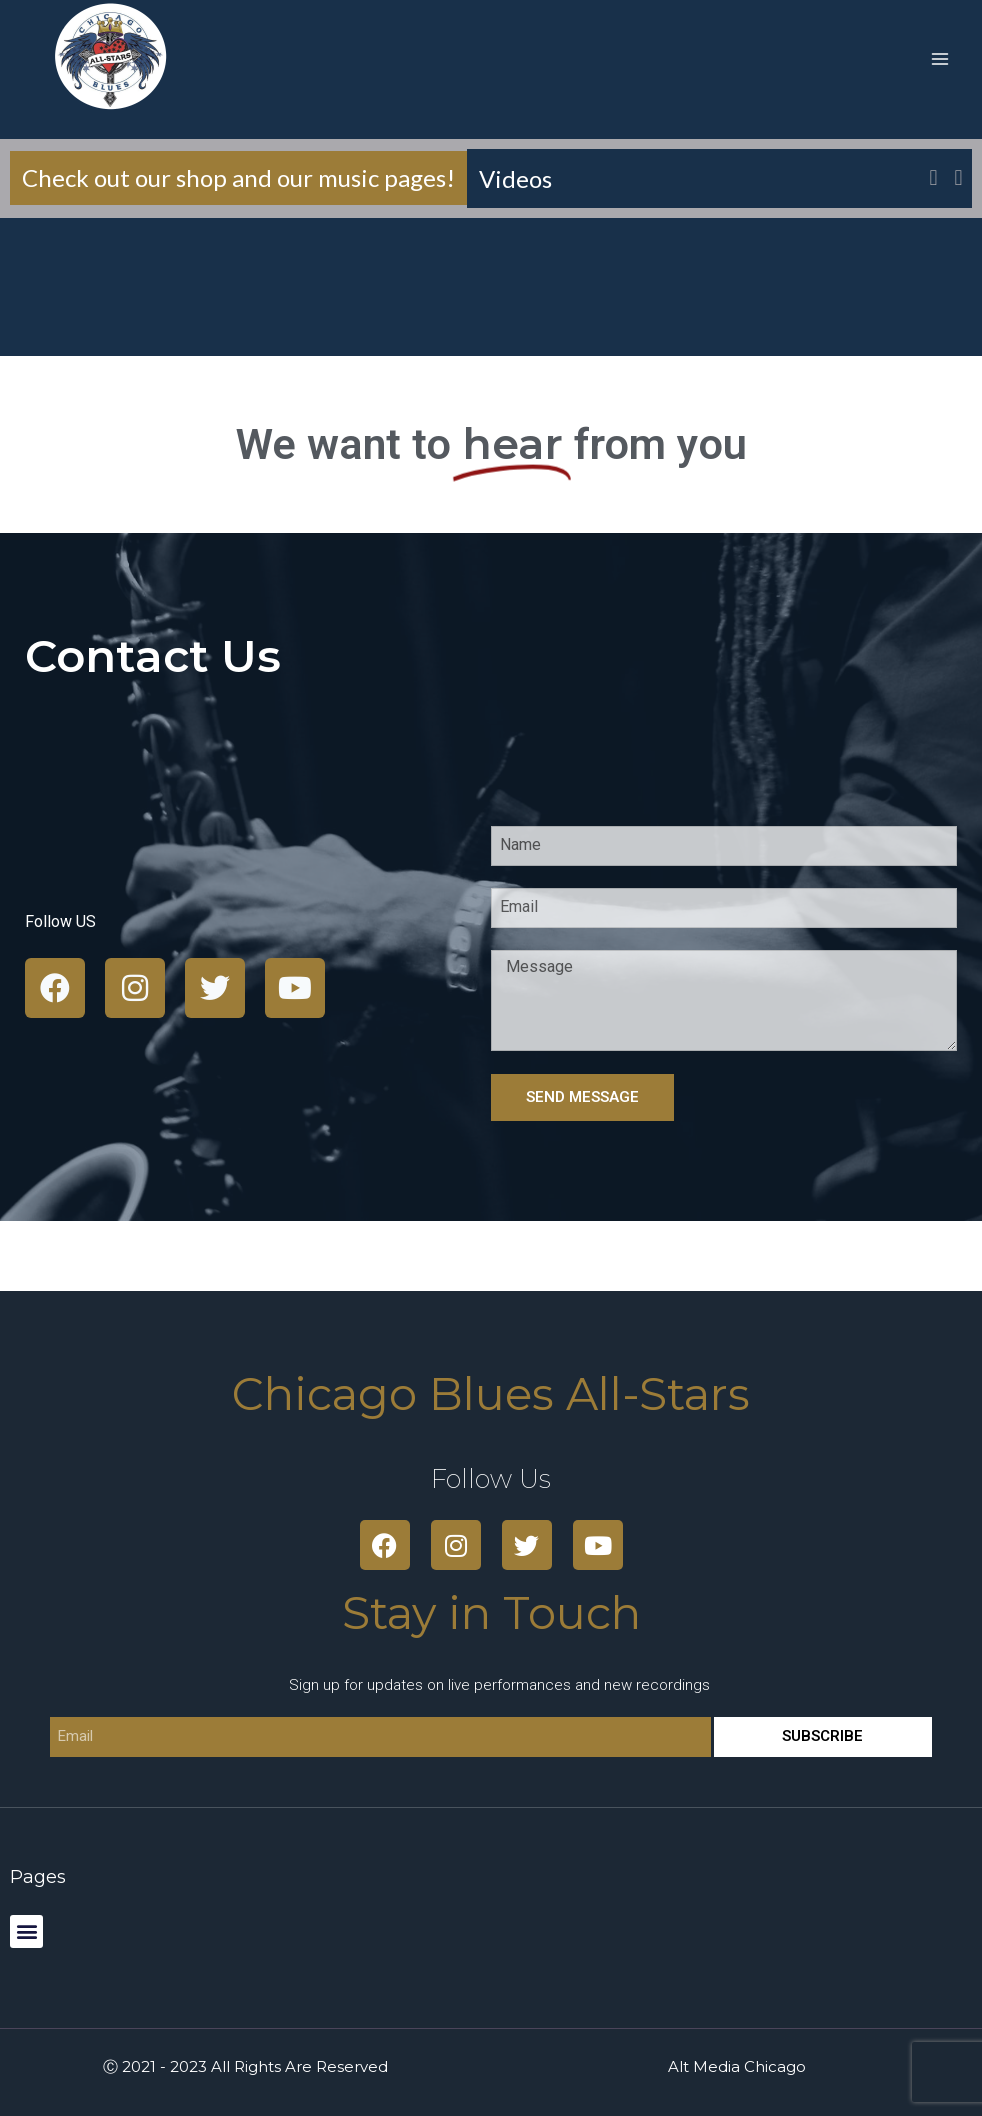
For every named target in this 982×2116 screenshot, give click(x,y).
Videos (524, 178)
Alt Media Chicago (737, 2066)
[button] (958, 178)
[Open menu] (939, 58)
